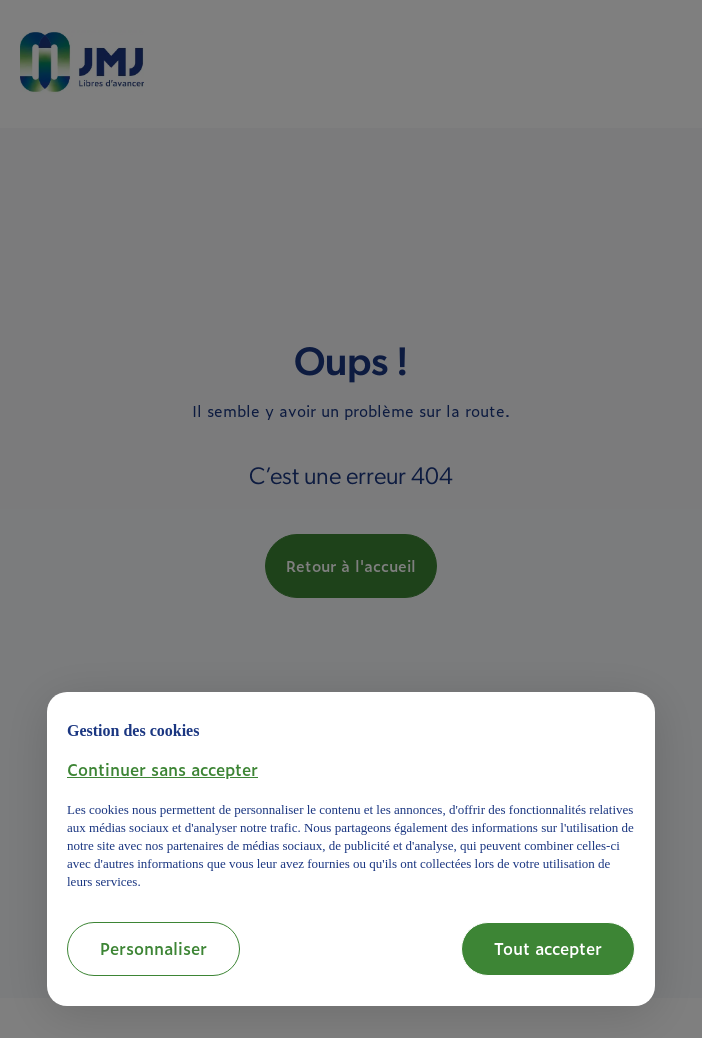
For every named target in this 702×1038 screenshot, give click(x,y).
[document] (351, 802)
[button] (162, 769)
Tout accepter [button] (548, 948)
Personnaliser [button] (153, 948)
